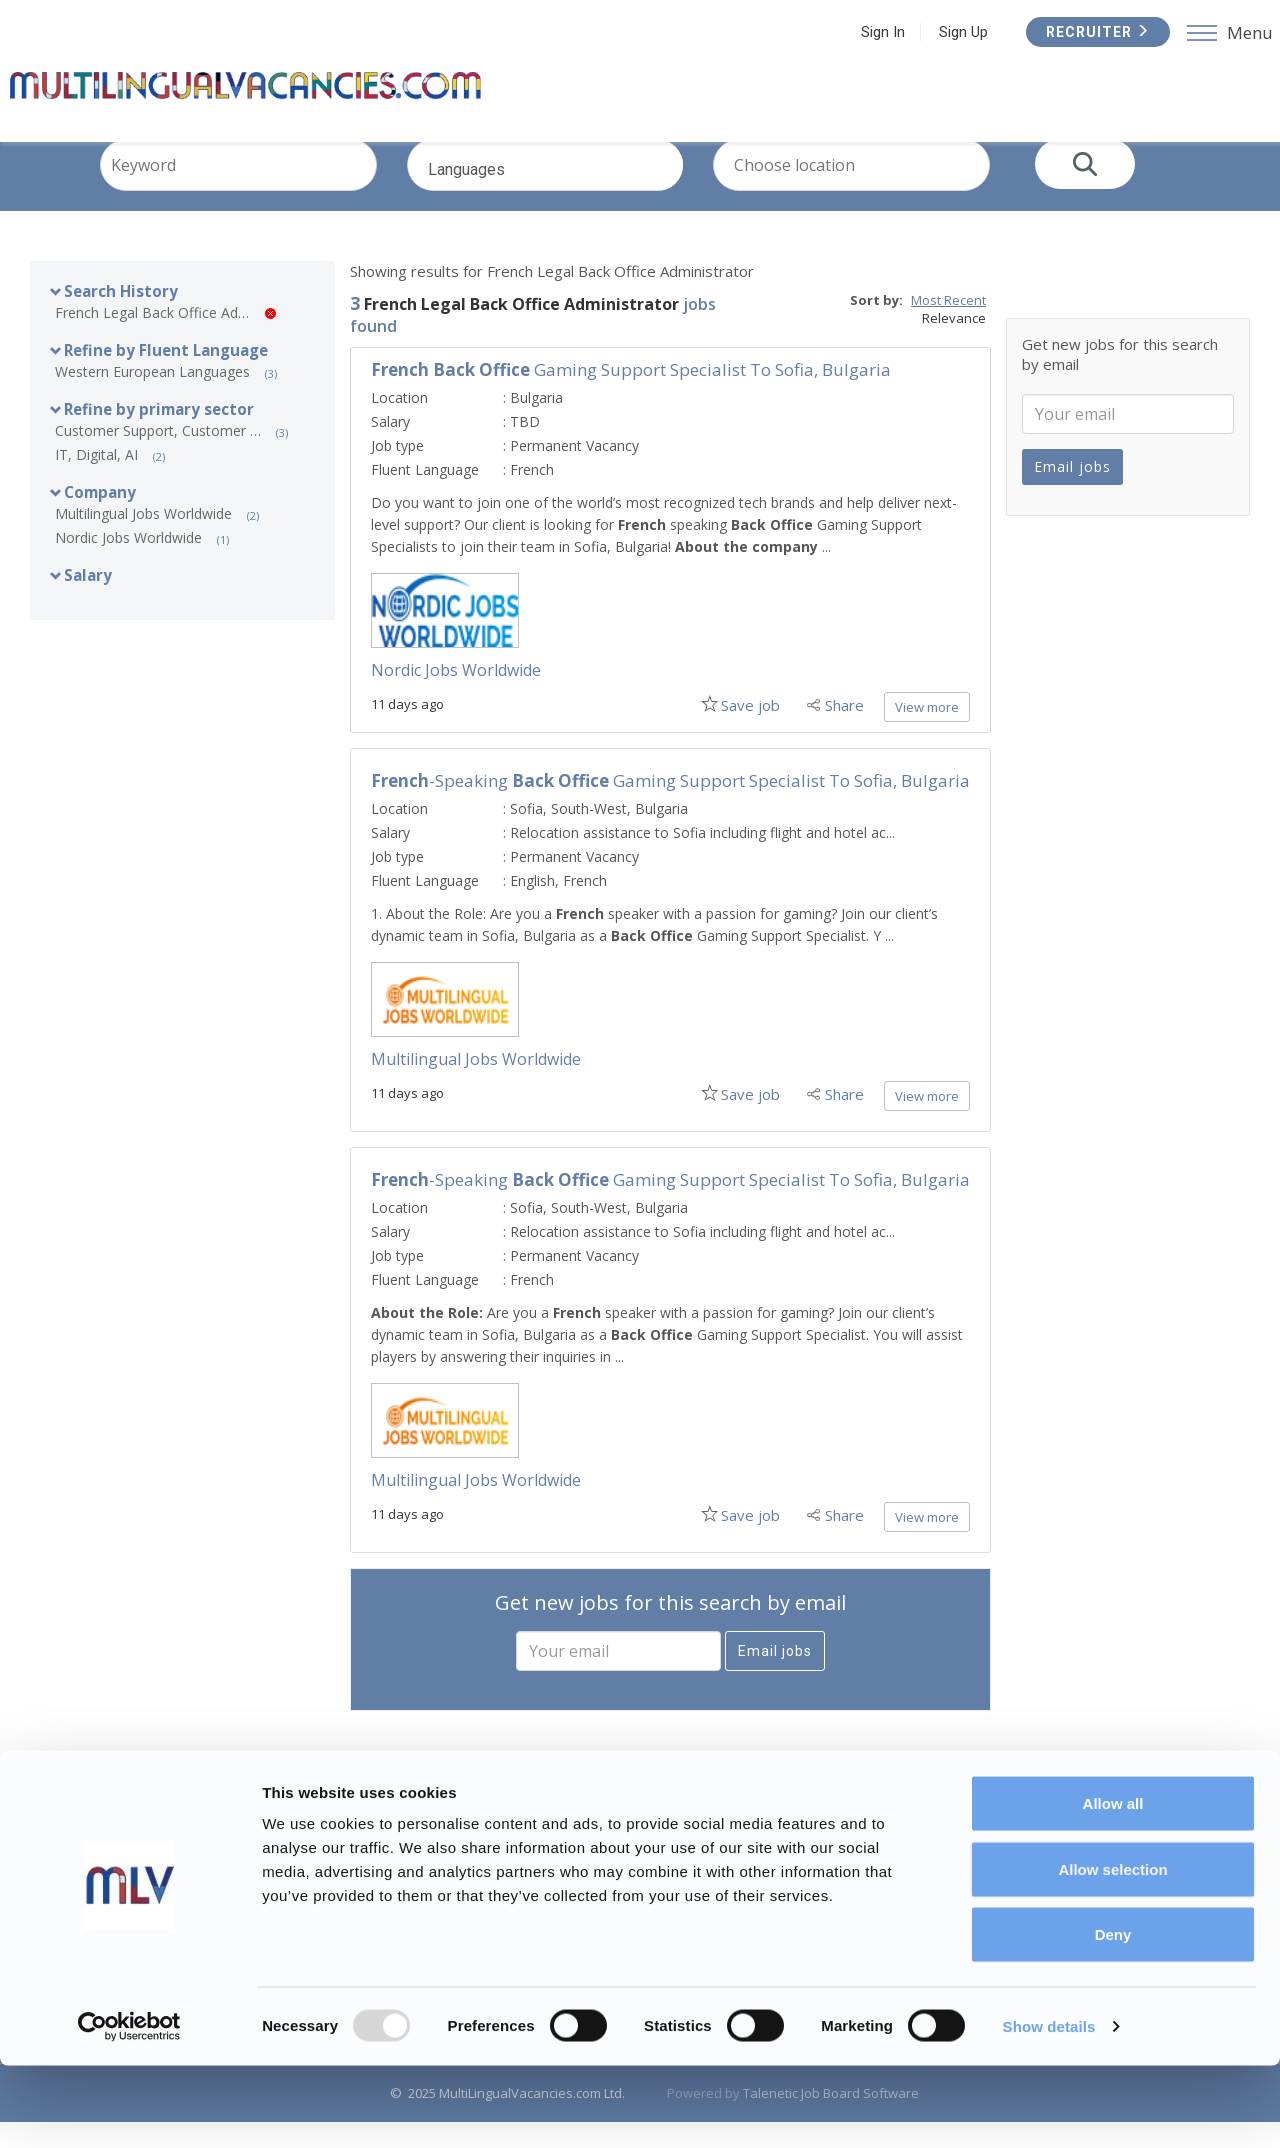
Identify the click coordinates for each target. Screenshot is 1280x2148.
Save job (745, 731)
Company (100, 518)
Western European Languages (152, 397)
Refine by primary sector (159, 435)
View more (927, 733)
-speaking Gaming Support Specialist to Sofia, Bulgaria (670, 806)
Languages (573, 207)
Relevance (954, 344)
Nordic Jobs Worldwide (128, 563)
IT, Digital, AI (96, 480)
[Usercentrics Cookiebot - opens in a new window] (129, 2109)
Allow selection (1112, 1951)
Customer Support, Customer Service (165, 456)
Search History (121, 317)
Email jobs (775, 1677)
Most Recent (948, 326)
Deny (1113, 2016)
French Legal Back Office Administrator (165, 338)
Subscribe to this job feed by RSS (670, 1832)
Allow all (1113, 1885)
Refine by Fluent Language (166, 376)
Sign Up (955, 32)
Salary (88, 601)
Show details (1049, 2108)
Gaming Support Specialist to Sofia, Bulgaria (631, 395)
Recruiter (1090, 32)
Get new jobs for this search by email (670, 1628)
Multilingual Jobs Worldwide (143, 539)
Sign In (875, 32)
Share (844, 731)
